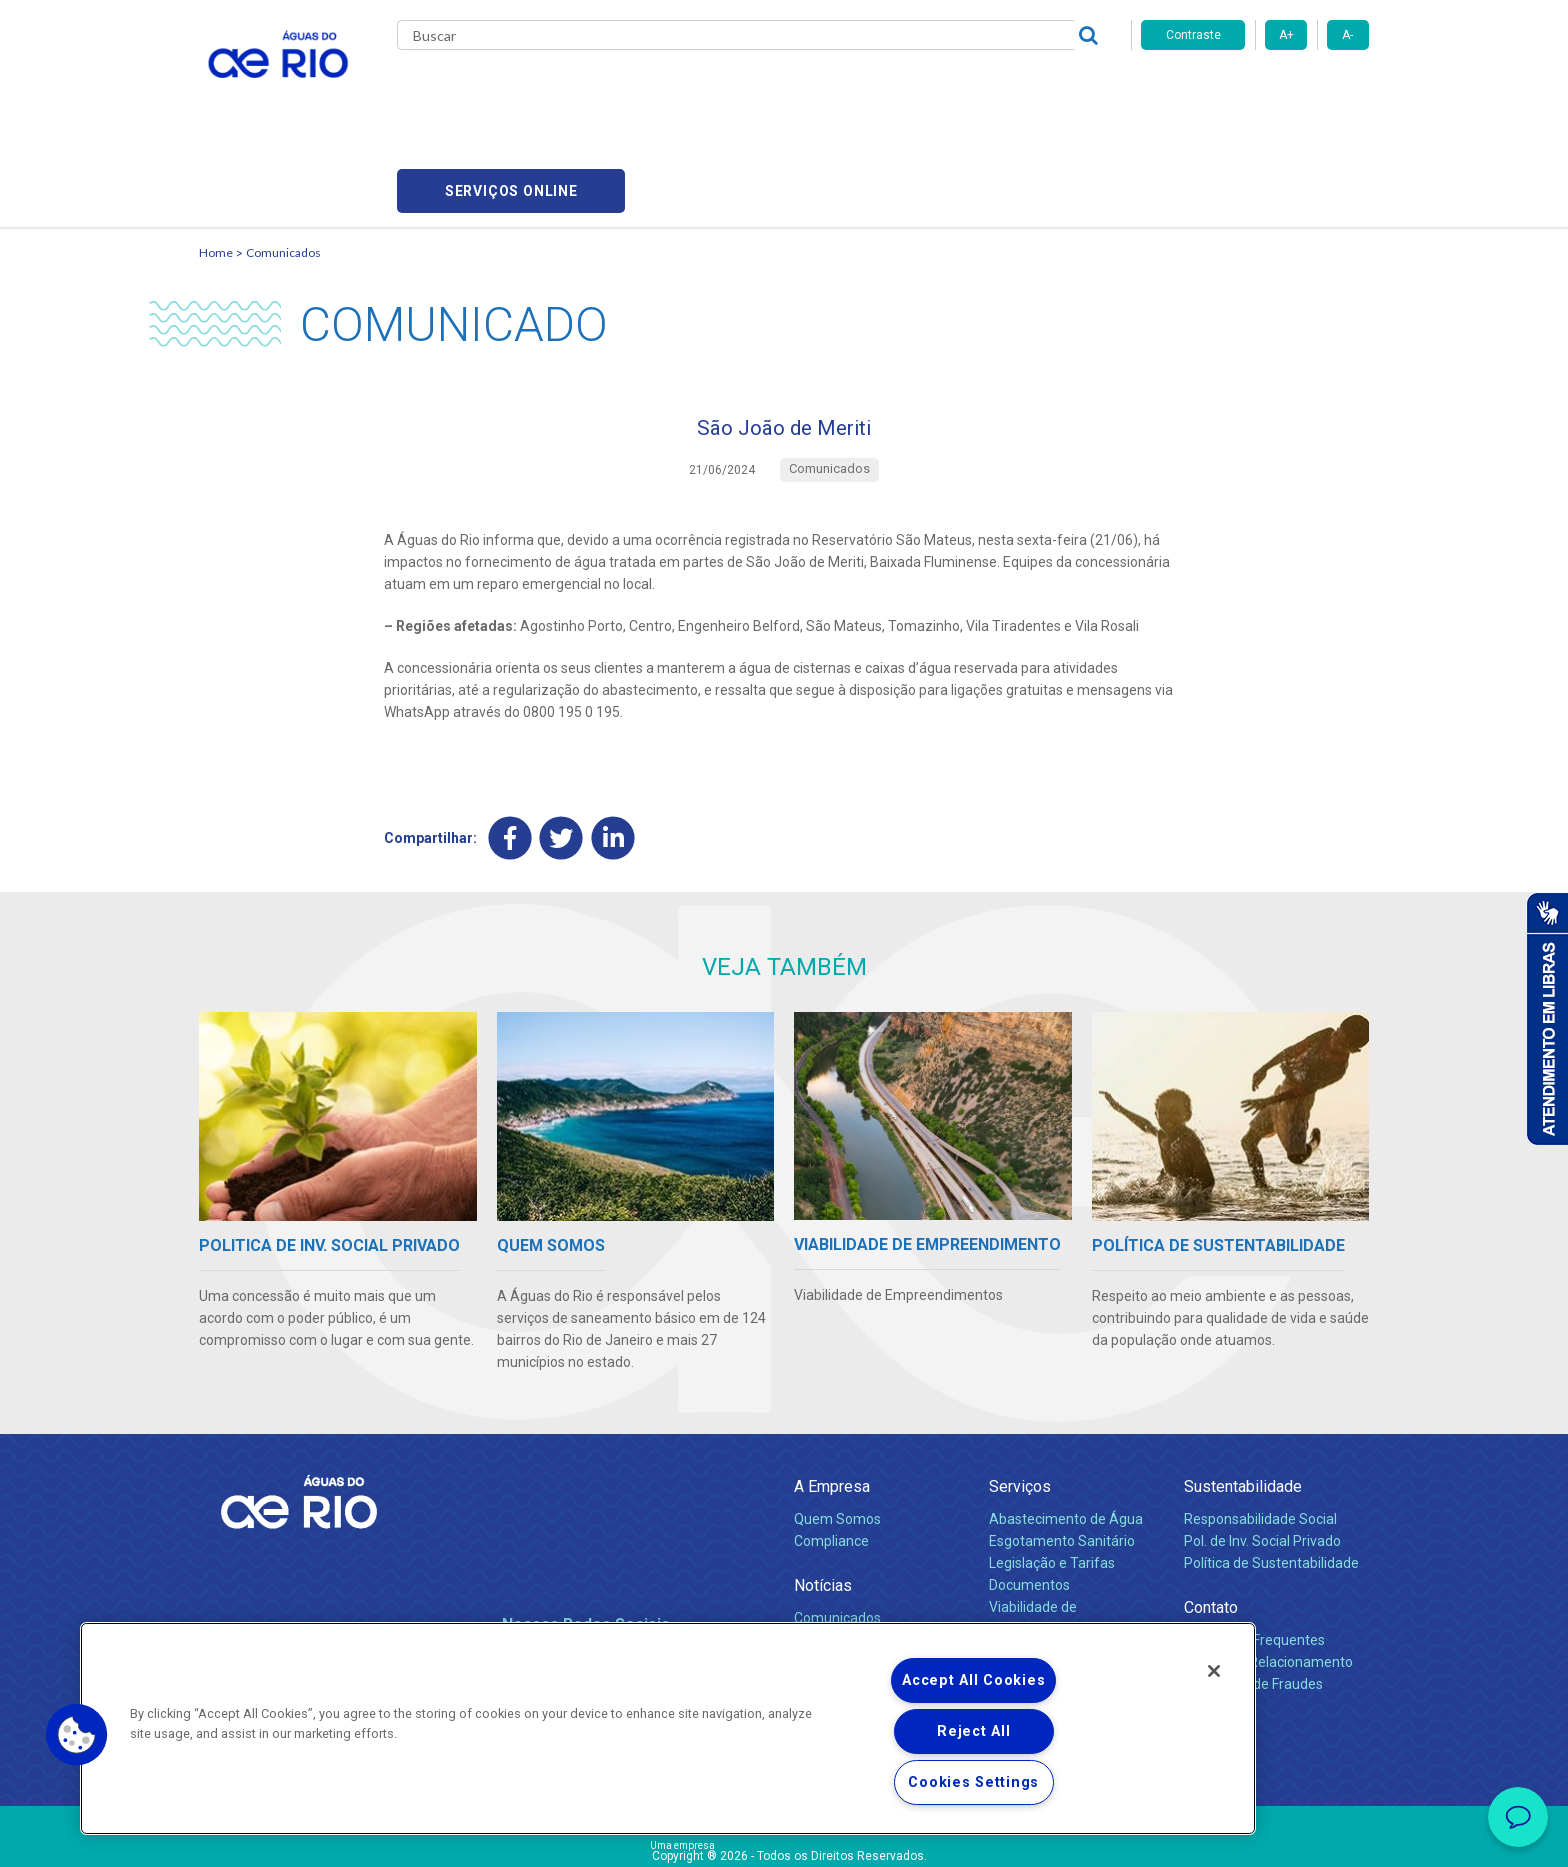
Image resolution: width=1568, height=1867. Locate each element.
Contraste (1193, 35)
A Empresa (832, 1397)
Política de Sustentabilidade (1271, 1474)
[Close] (1214, 1671)
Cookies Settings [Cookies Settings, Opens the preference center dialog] (973, 1782)
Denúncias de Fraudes (1253, 1595)
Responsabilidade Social (1260, 1430)
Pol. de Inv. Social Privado (1262, 1452)
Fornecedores (901, 90)
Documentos (1029, 1496)
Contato (1211, 1518)
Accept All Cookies (973, 1680)
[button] (77, 1735)
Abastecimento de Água (1066, 1430)
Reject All (973, 1731)
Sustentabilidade (1243, 1397)
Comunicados (283, 155)
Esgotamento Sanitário (1062, 1452)
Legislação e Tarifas (1052, 1474)
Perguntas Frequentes (1254, 1551)
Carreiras (807, 90)
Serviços (1020, 1397)
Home (216, 155)
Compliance (831, 1452)
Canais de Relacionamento (1268, 1573)
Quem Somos (837, 1430)
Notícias (823, 1496)
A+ (1286, 35)
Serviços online (1255, 90)
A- (1347, 35)
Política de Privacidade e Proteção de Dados (784, 1837)
